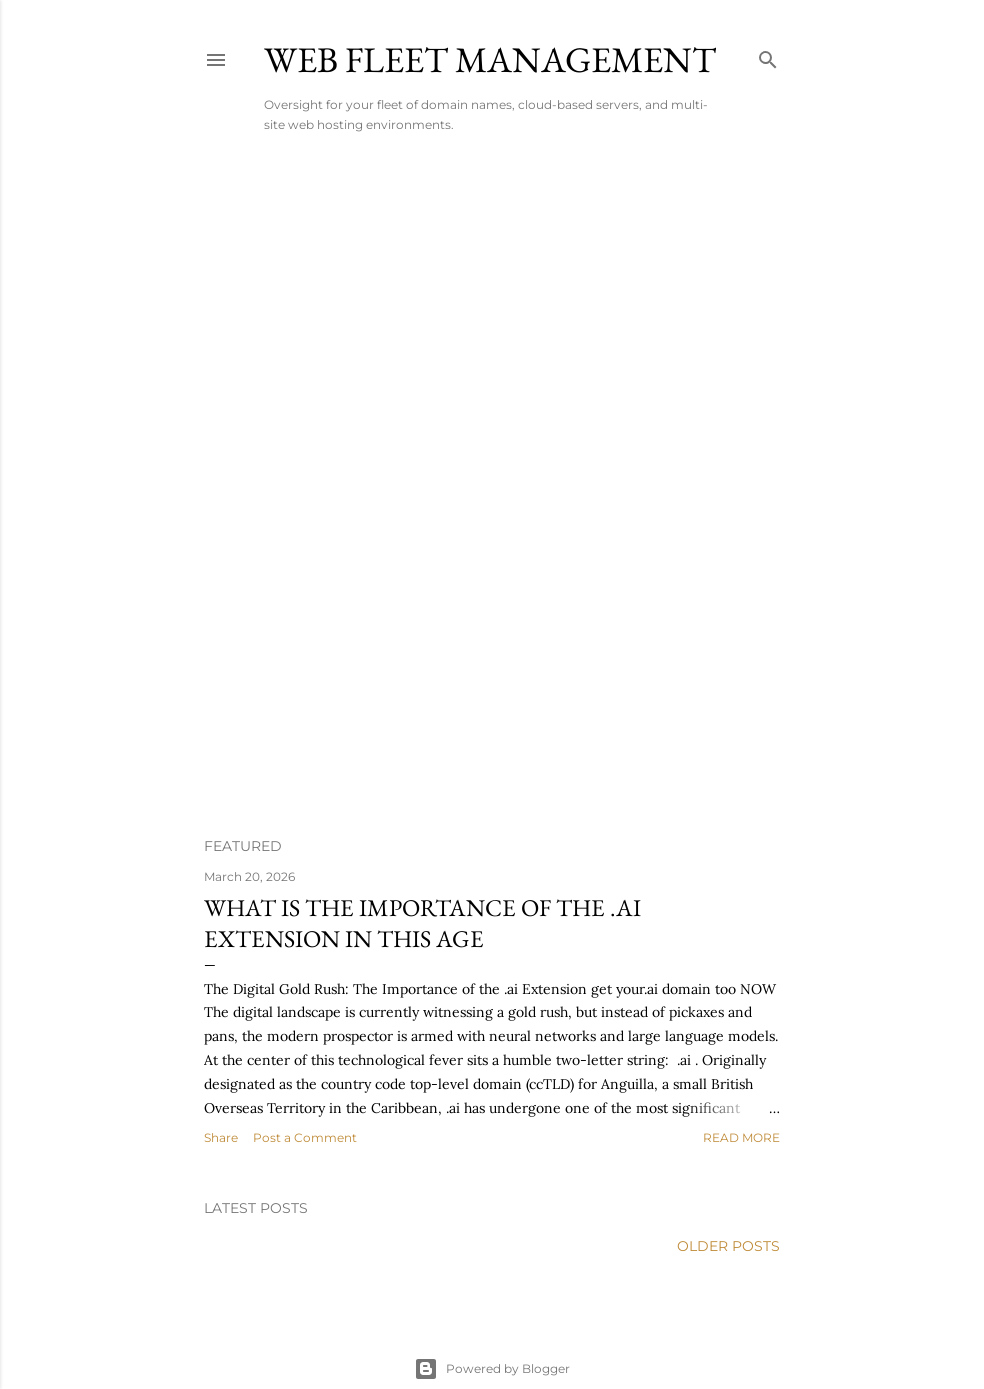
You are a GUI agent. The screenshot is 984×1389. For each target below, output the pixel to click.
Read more (741, 1137)
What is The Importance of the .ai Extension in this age (422, 923)
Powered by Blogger (492, 1369)
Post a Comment (305, 1137)
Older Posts (728, 1246)
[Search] (768, 55)
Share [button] (221, 1137)
